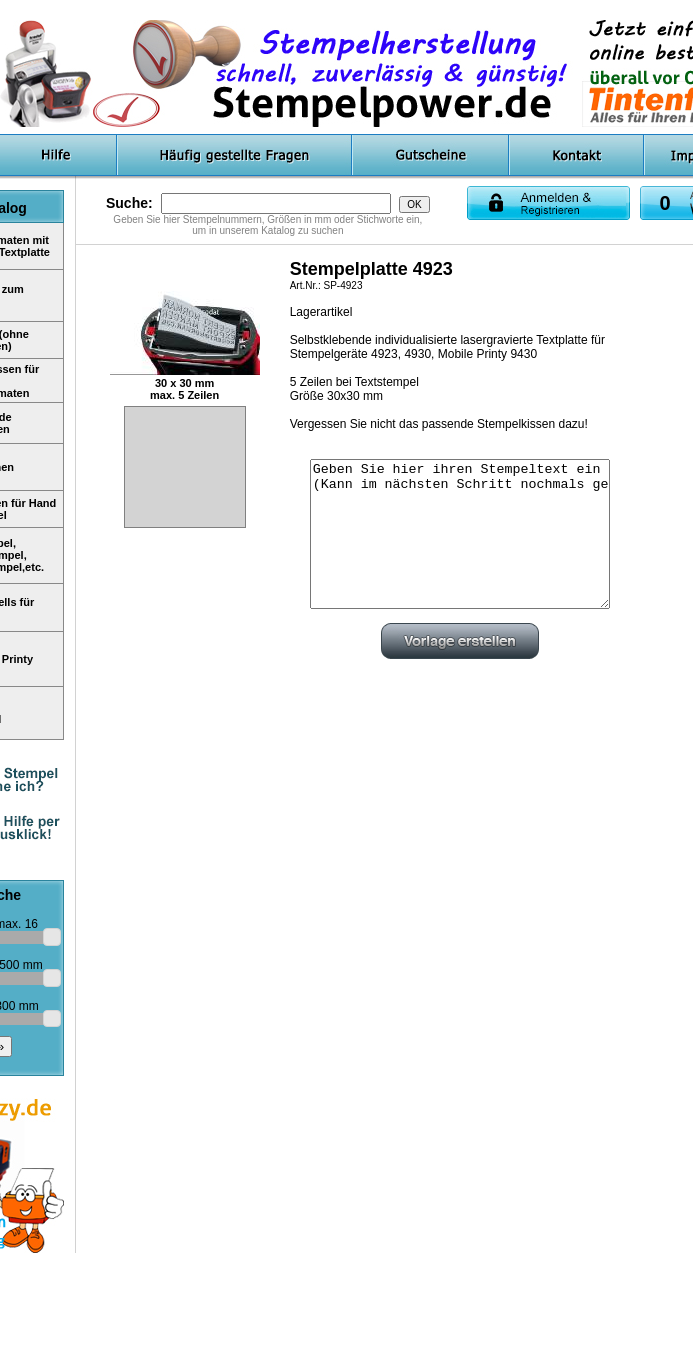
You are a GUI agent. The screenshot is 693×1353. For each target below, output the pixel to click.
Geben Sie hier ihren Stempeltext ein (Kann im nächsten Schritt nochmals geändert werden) (460, 534)
